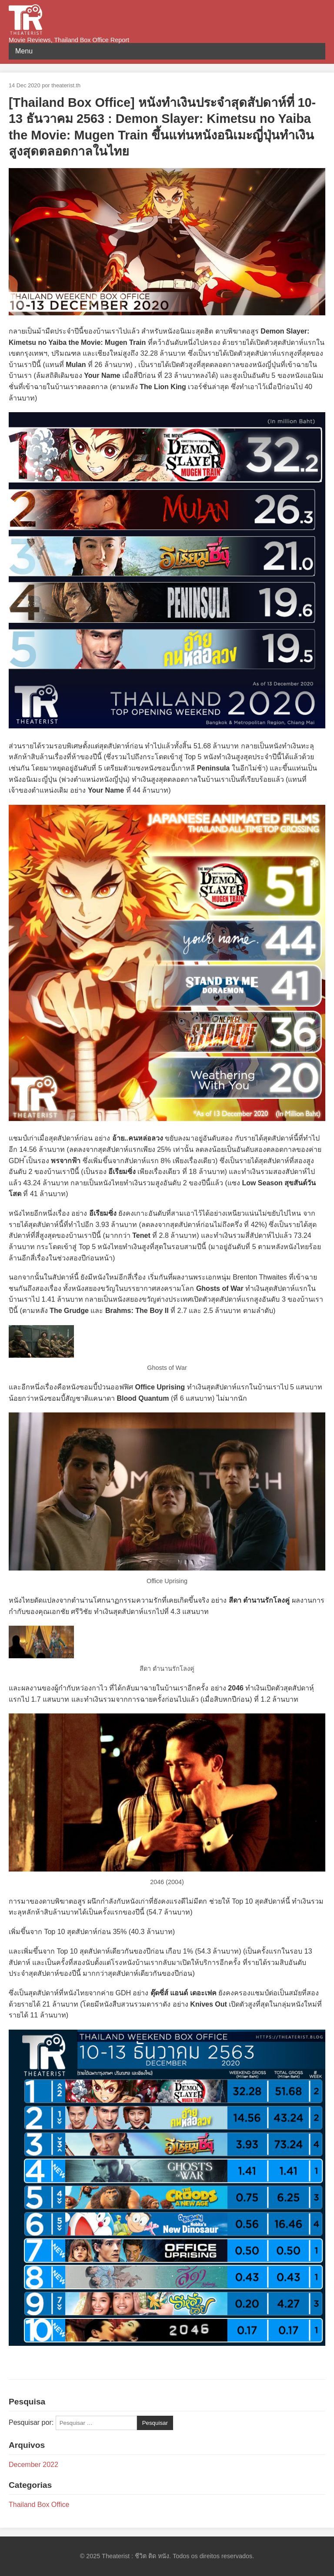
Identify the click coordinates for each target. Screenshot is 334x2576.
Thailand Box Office (39, 2504)
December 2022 (33, 2464)
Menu (24, 51)
